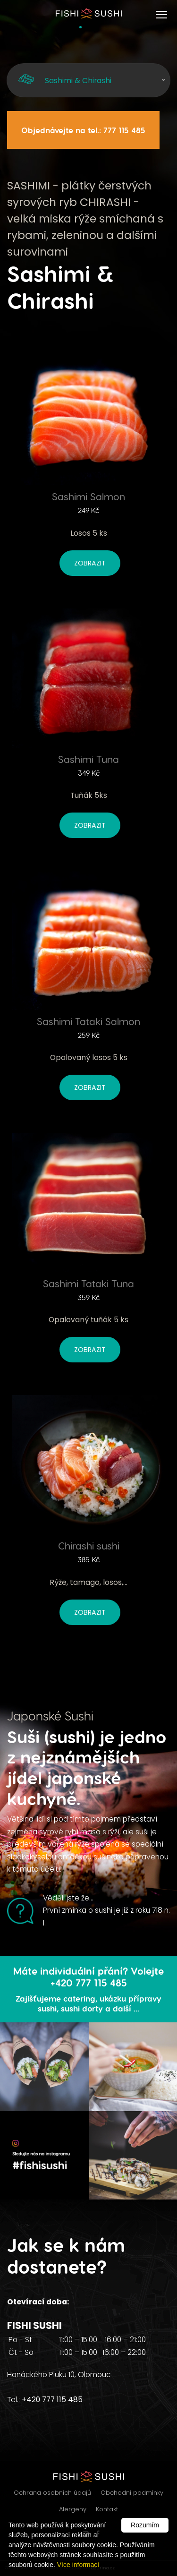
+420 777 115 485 (52, 2400)
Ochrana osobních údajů (52, 2492)
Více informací (78, 2564)
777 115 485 (124, 130)
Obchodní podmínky (132, 2492)
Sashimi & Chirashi (64, 80)
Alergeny (72, 2509)
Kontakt (107, 2509)
